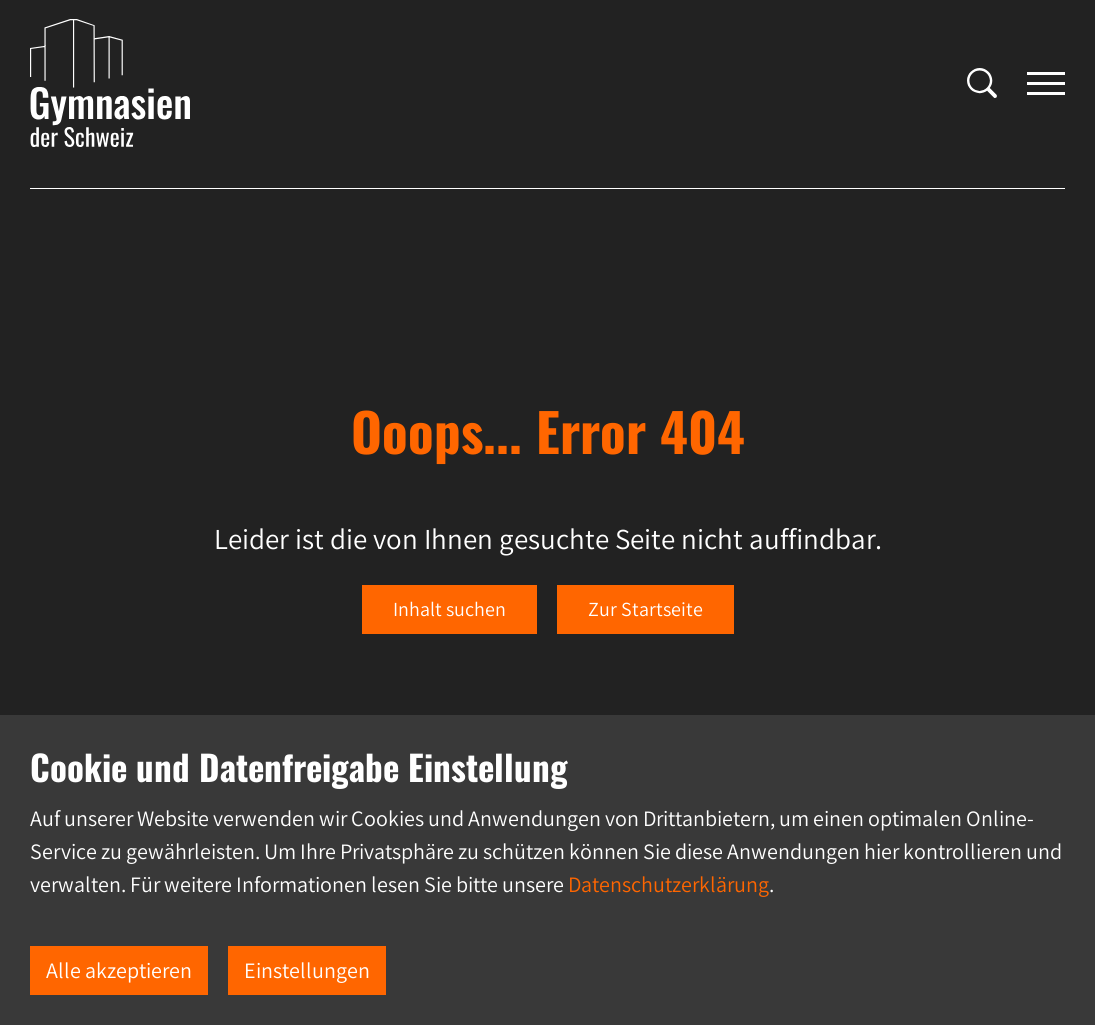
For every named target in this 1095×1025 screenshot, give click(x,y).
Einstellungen (307, 970)
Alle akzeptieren (119, 970)
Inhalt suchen (449, 609)
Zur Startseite (645, 609)
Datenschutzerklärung (668, 884)
